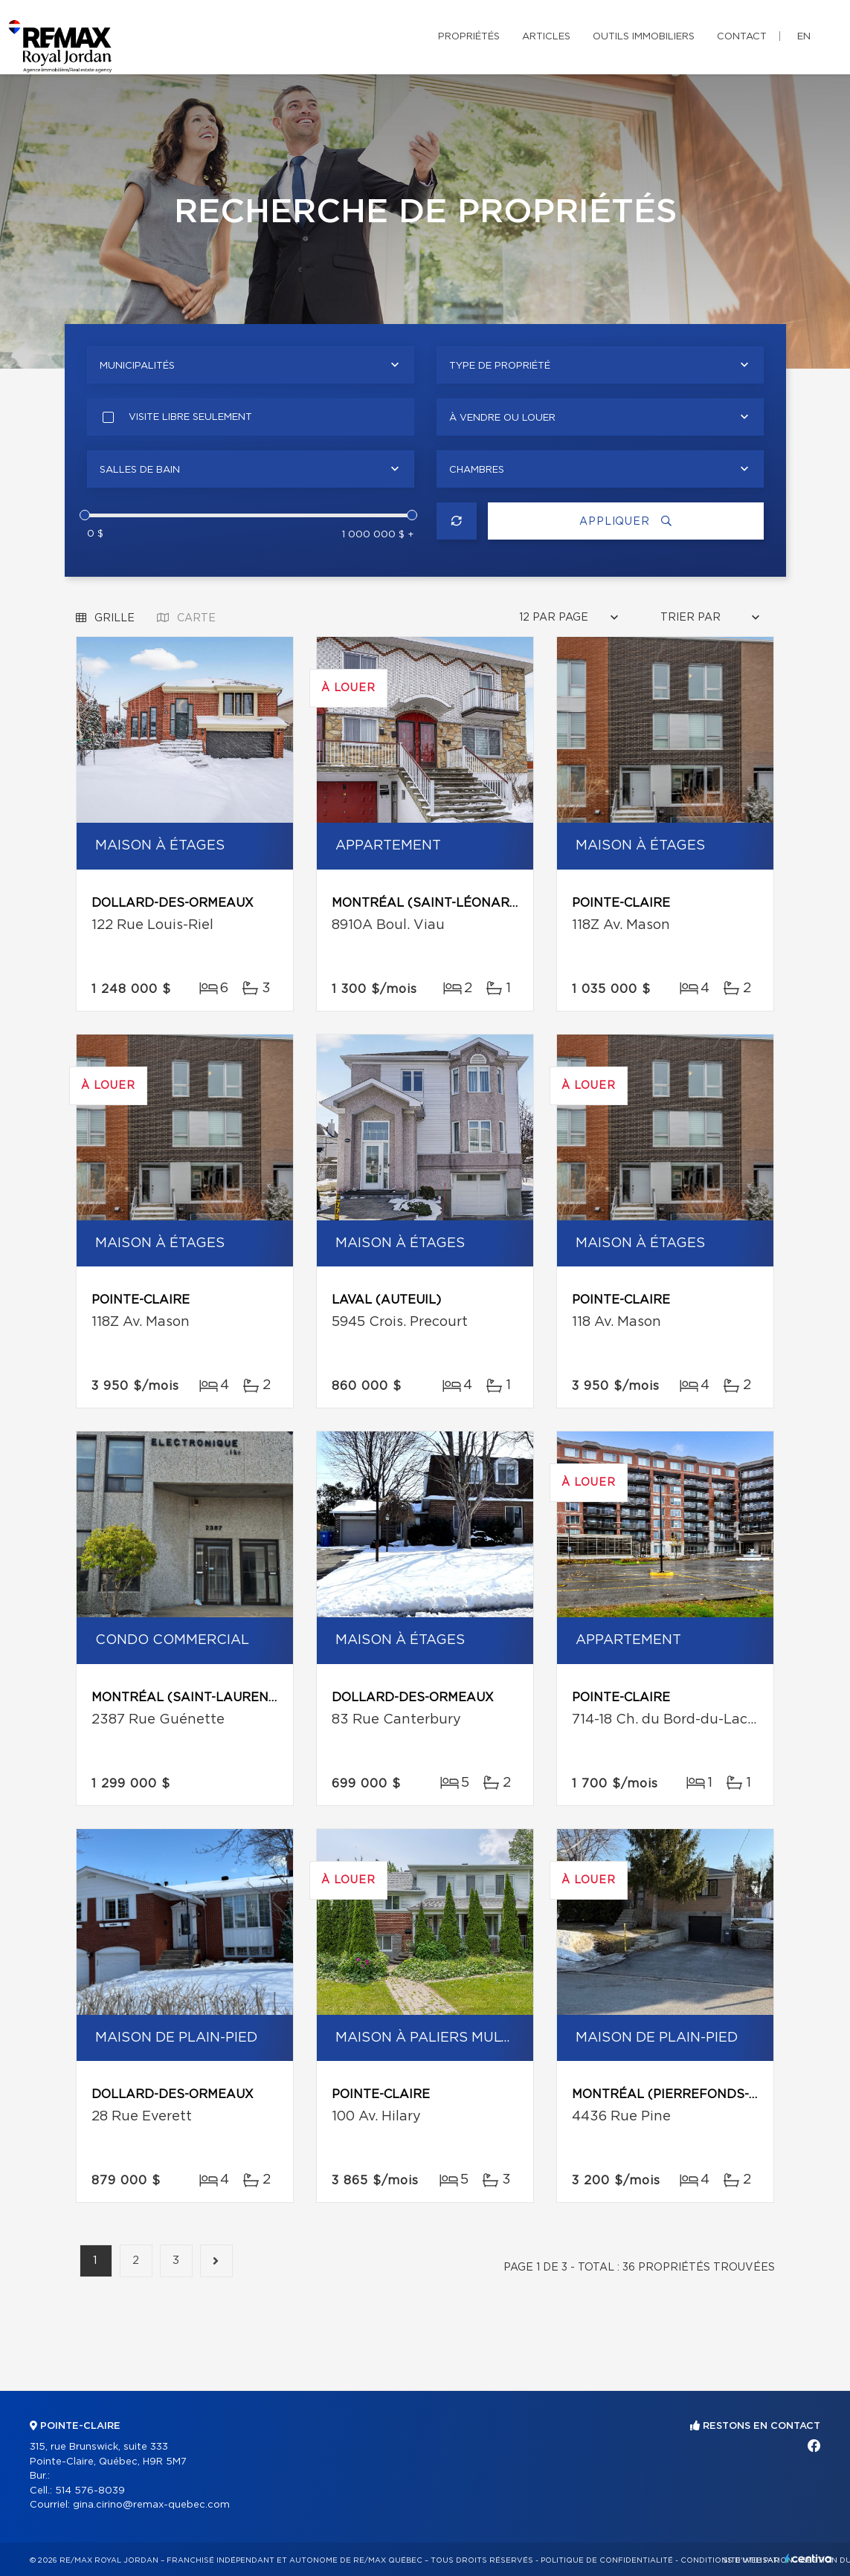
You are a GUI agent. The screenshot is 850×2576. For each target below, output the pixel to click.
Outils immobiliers (644, 37)
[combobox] (250, 365)
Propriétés (469, 37)
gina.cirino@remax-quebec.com (151, 2505)
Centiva (808, 2558)
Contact (742, 37)
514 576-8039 (90, 2491)
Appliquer (625, 521)
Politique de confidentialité (607, 2560)
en (804, 37)
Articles (546, 37)
